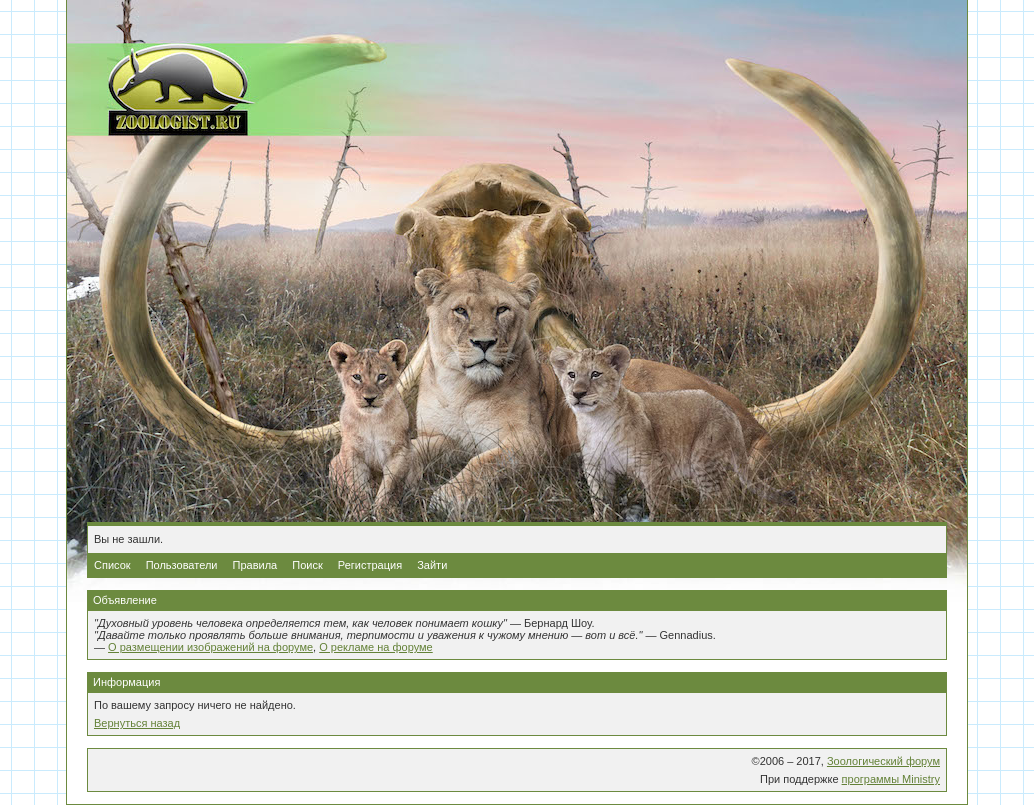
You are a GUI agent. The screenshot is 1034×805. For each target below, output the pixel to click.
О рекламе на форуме (376, 647)
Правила (255, 565)
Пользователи (182, 565)
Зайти (432, 565)
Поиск (307, 565)
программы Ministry (891, 779)
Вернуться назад (137, 723)
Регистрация (370, 565)
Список (112, 565)
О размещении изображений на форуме (210, 647)
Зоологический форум (883, 761)
